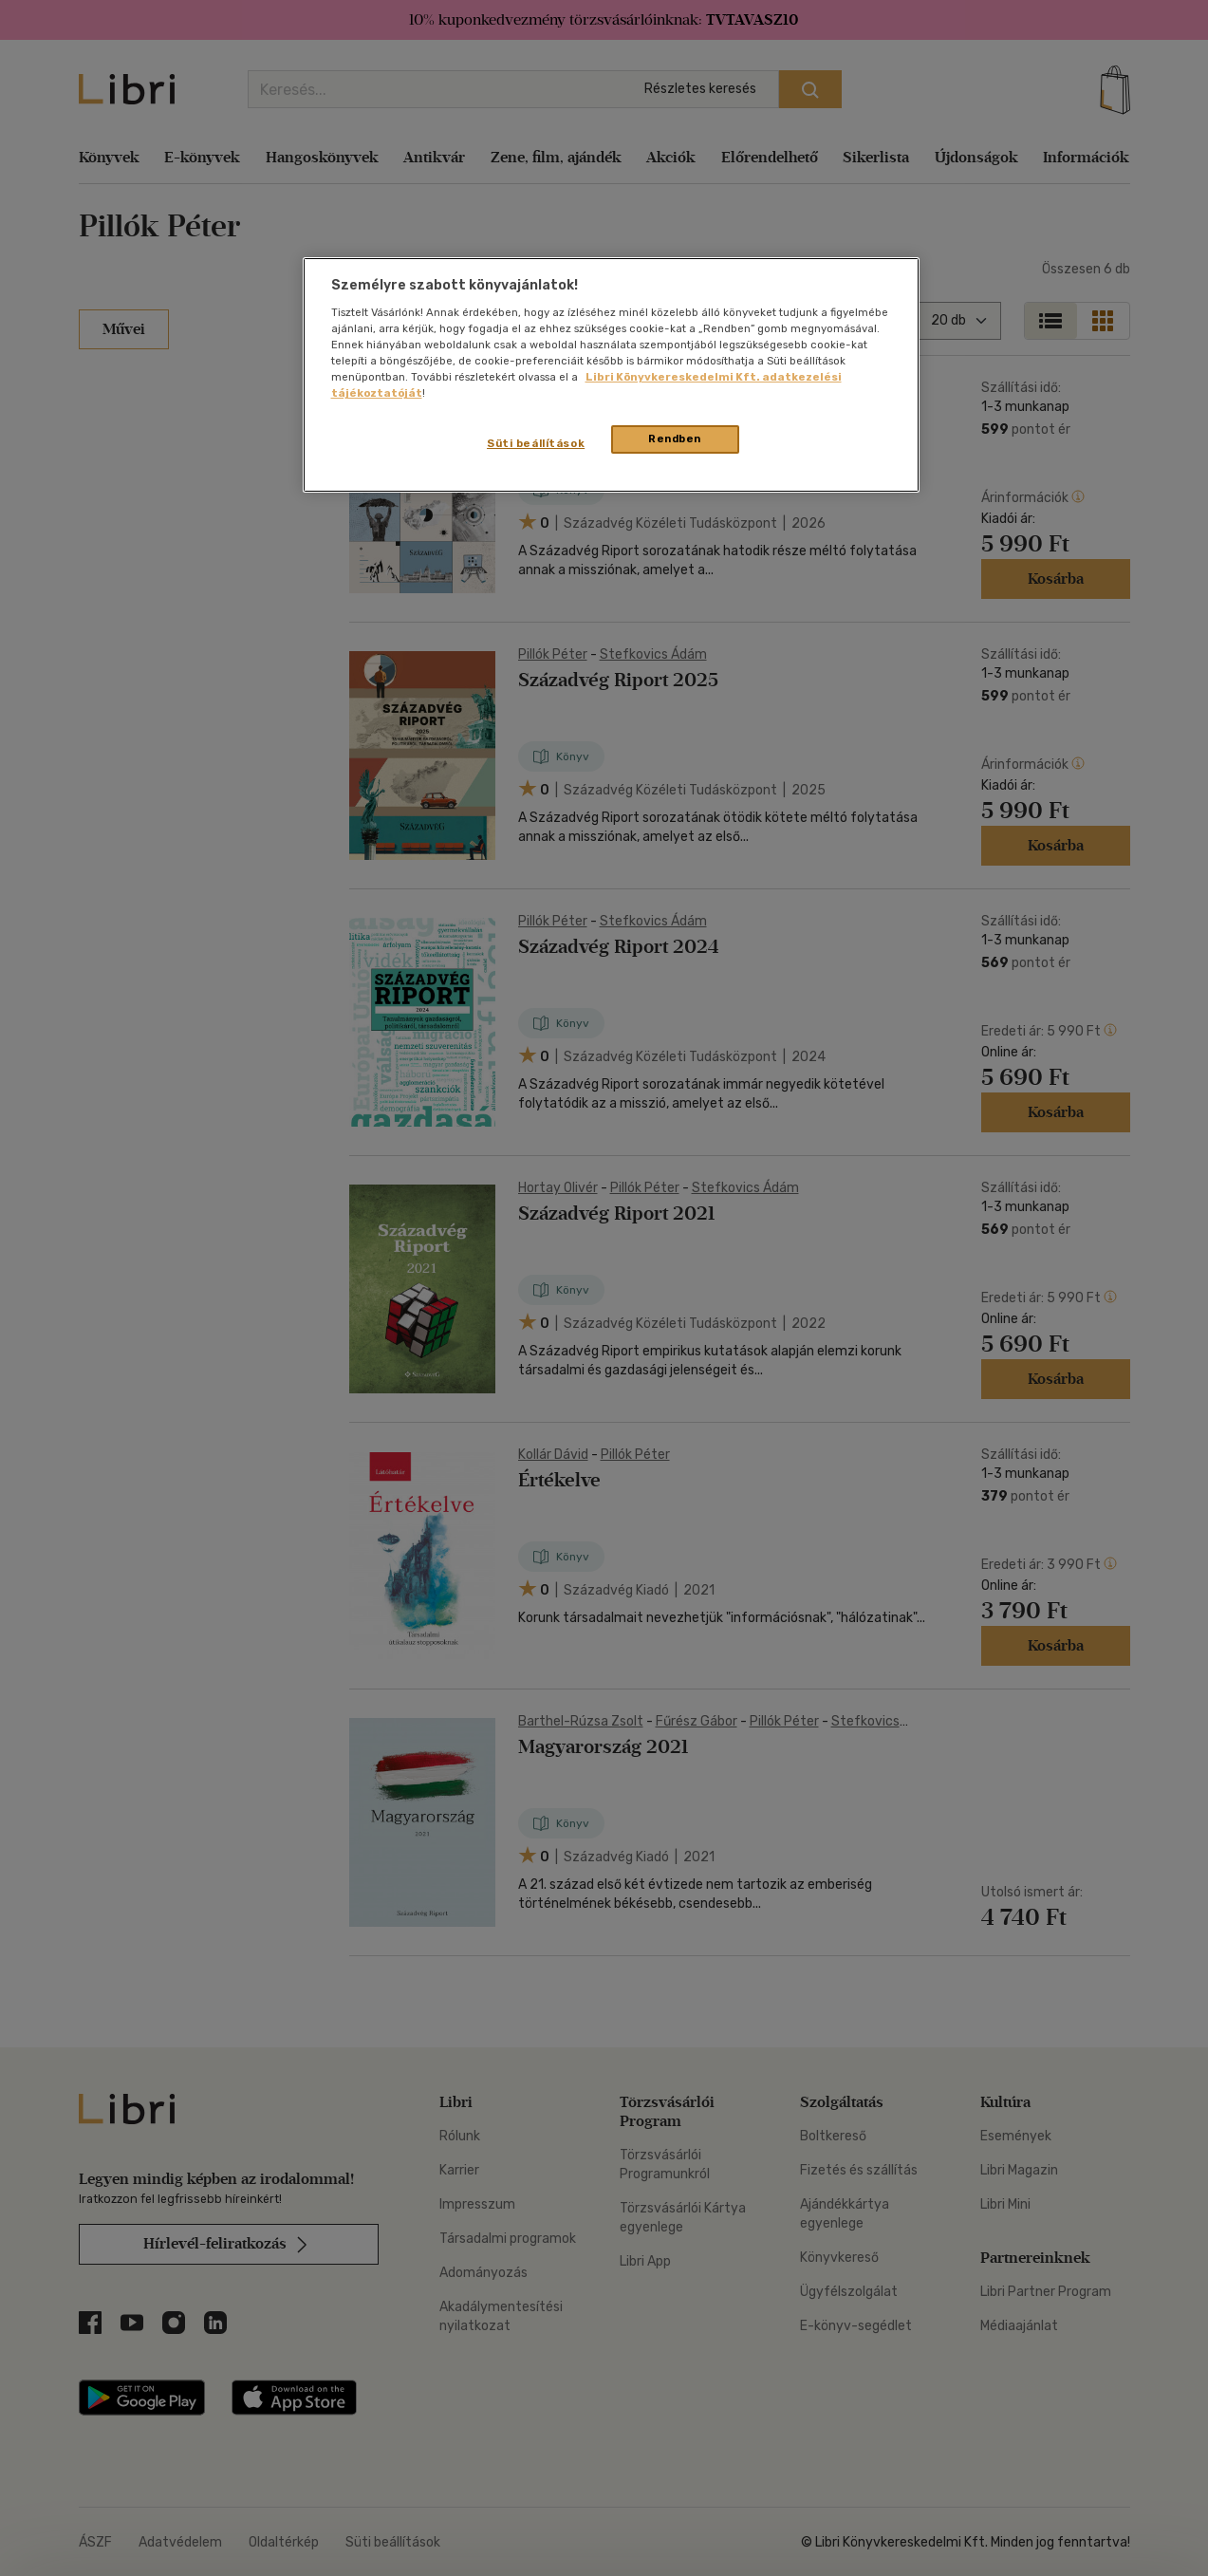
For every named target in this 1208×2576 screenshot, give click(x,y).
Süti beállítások (536, 443)
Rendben (674, 438)
